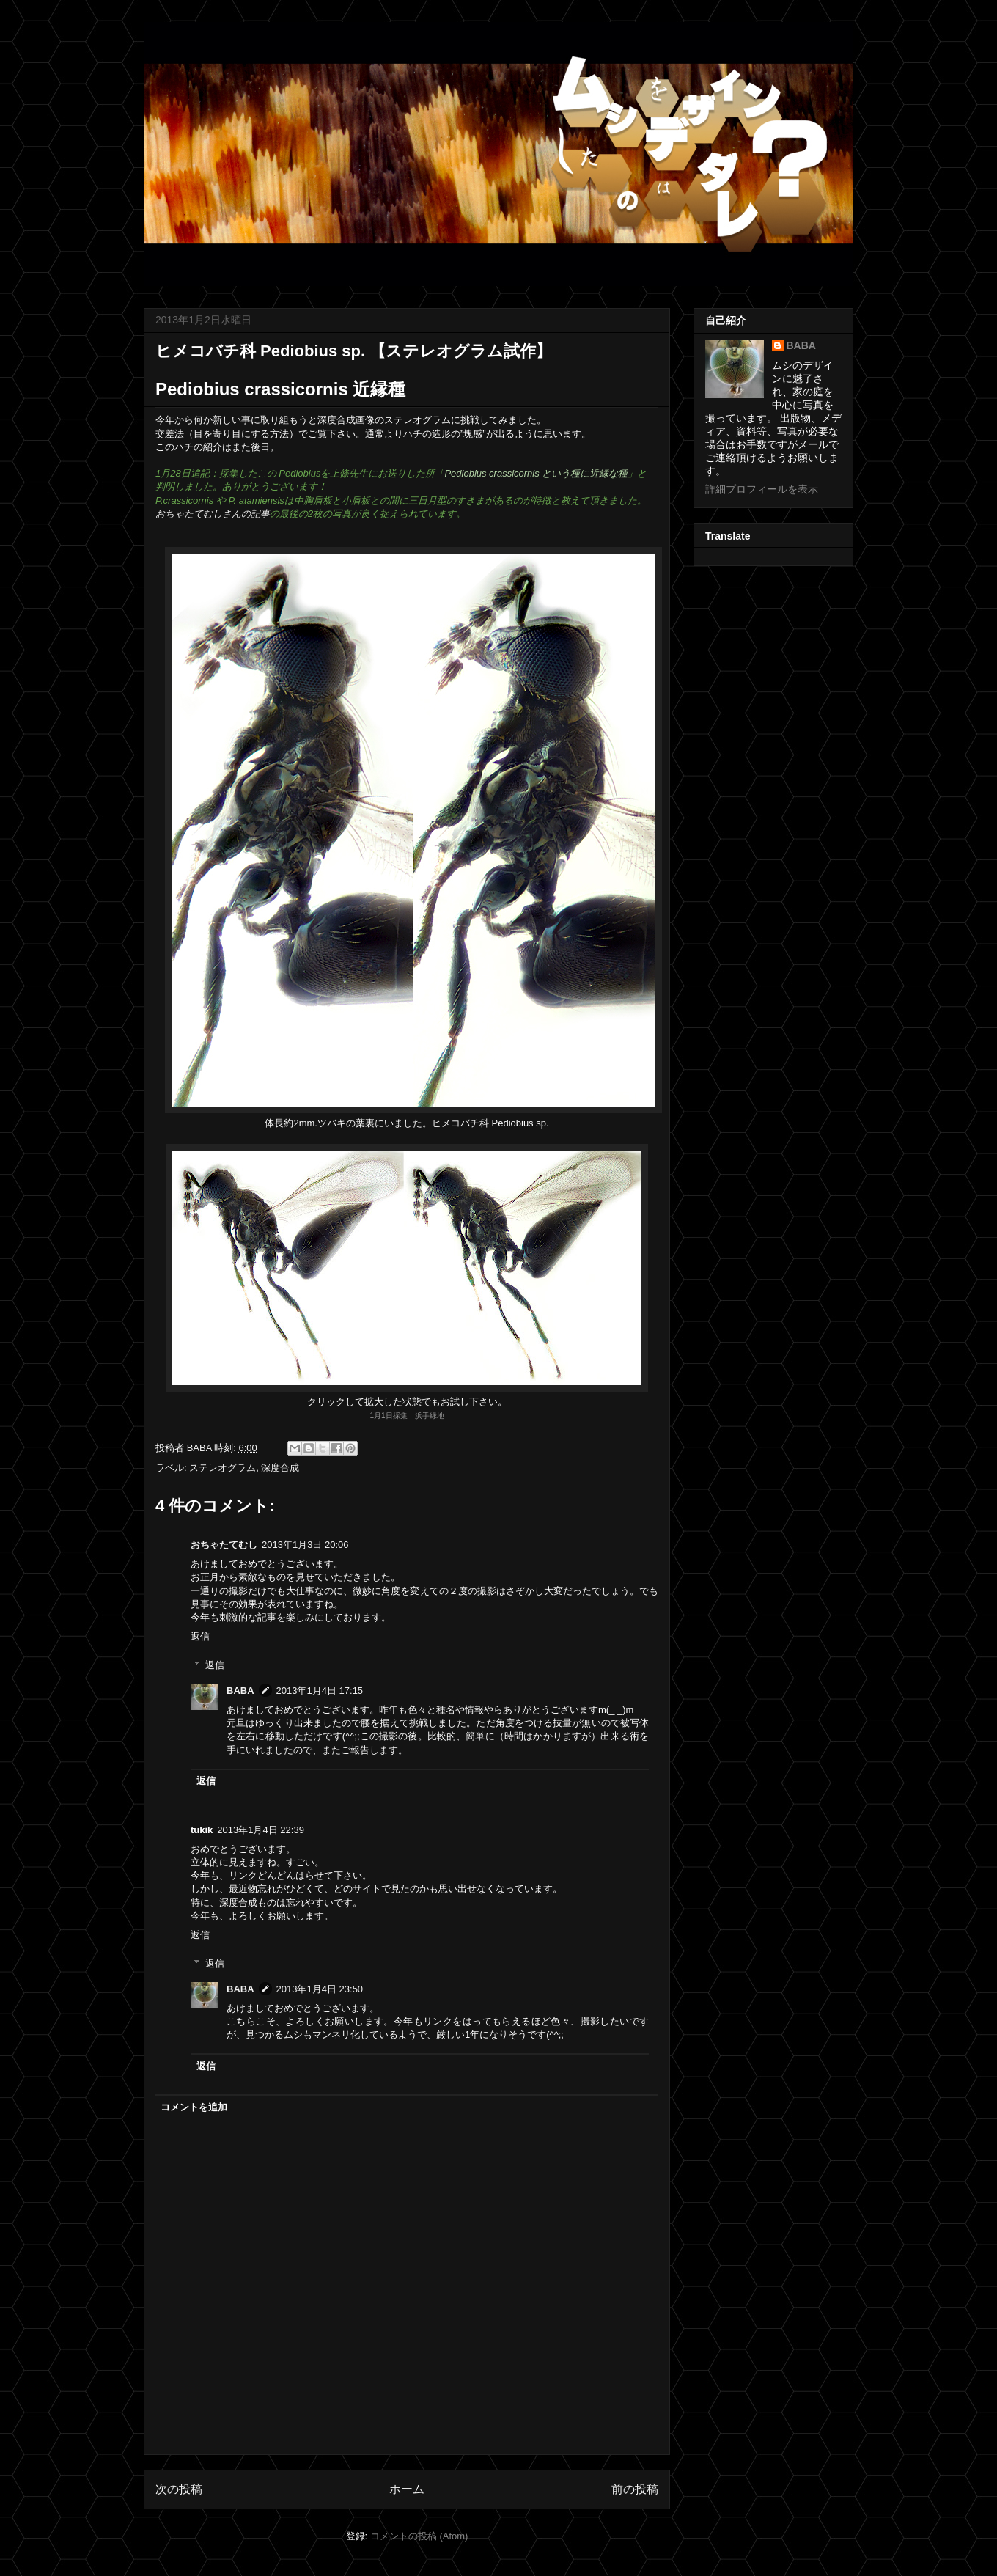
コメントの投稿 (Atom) (419, 2536)
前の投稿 (634, 2489)
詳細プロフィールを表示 (761, 489)
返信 (200, 1636)
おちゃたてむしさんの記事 (212, 513)
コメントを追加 (194, 2107)
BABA (240, 1690)
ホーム (406, 2489)
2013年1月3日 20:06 (305, 1544)
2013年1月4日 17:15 (320, 1690)
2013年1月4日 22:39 (260, 1829)
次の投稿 (178, 2489)
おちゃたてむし (224, 1544)
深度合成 (280, 1467)
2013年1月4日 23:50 (320, 1989)
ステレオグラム (222, 1467)
